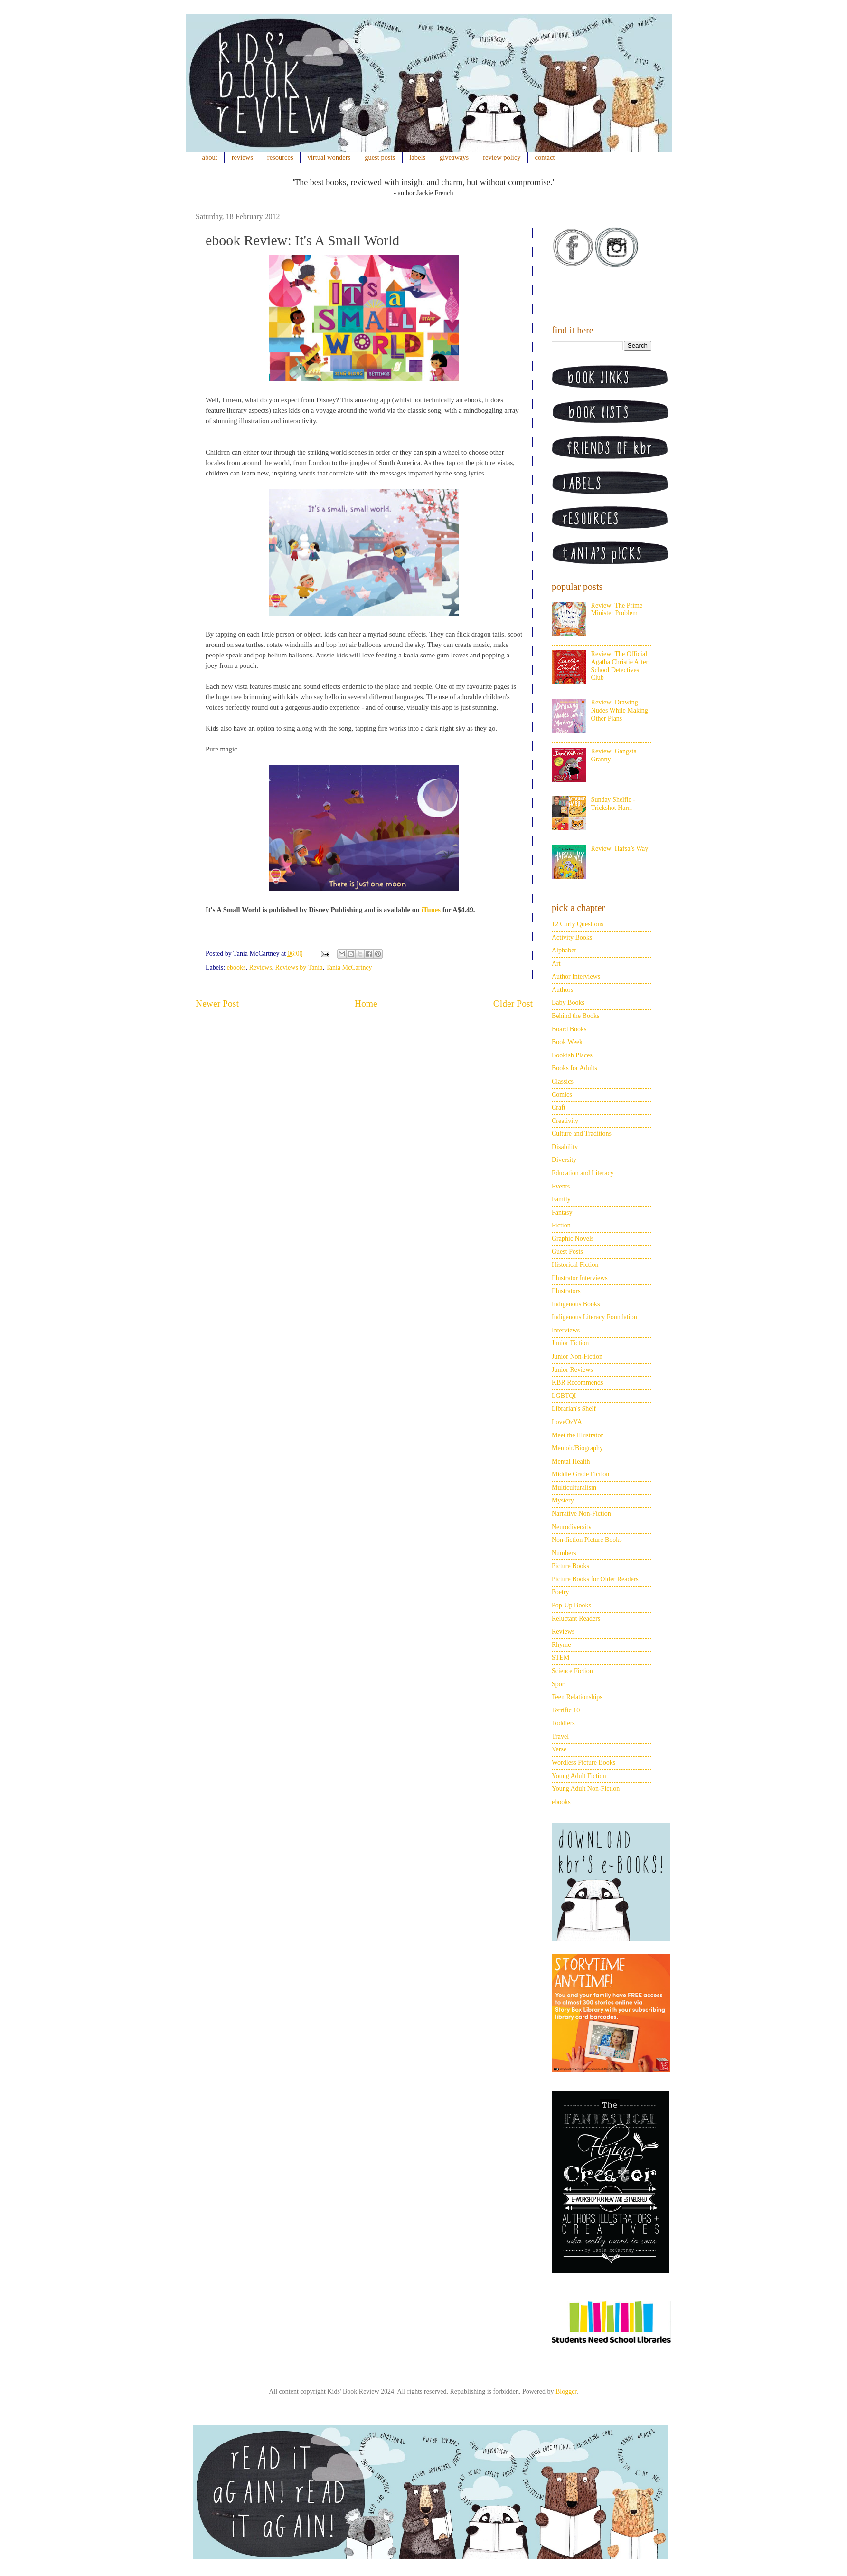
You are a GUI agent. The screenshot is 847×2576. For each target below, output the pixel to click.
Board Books (569, 1029)
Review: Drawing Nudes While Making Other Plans (619, 710)
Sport (559, 1684)
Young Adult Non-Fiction (586, 1788)
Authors (562, 989)
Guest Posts (567, 1251)
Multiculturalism (574, 1487)
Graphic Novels (572, 1238)
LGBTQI (564, 1395)
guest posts (380, 157)
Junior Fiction (570, 1343)
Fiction (561, 1225)
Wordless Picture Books (583, 1762)
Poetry (560, 1592)
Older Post (513, 1003)
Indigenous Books (576, 1304)
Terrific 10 (566, 1710)
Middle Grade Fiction (580, 1474)
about (209, 157)
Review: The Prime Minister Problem (617, 609)
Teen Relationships (577, 1697)
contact (545, 157)
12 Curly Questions (577, 924)
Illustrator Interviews (580, 1278)
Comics (562, 1094)
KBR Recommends (577, 1382)
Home (366, 1003)
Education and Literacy (583, 1173)
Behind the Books (575, 1015)
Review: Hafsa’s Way (620, 848)
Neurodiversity (572, 1526)
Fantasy (562, 1212)
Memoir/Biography (577, 1448)
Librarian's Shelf (574, 1408)
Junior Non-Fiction (577, 1356)
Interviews (566, 1330)
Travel (560, 1736)
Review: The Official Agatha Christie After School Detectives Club (620, 665)
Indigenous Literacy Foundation (594, 1317)
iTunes (431, 909)
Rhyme (561, 1644)
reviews (242, 157)
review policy (501, 157)
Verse (559, 1749)
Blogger (565, 2391)
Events (561, 1186)
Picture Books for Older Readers (595, 1579)
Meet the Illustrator (577, 1435)
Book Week (567, 1042)
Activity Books (572, 937)
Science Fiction (572, 1670)
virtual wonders (329, 157)
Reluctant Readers (576, 1618)
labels (417, 157)
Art (556, 963)
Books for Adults (574, 1068)
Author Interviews (576, 976)
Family (561, 1199)
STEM (560, 1657)
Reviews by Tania (299, 967)
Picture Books (570, 1565)
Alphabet (564, 950)
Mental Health (571, 1461)
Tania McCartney (349, 967)
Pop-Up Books (571, 1605)
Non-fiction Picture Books (587, 1539)
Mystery (563, 1500)
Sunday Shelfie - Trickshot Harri (613, 803)
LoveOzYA (567, 1422)
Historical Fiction (575, 1264)
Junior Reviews (572, 1369)
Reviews (260, 967)
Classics (563, 1081)
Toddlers (563, 1723)
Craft (558, 1107)
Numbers (564, 1553)
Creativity (565, 1120)
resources (280, 157)
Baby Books (568, 1002)
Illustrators (566, 1290)
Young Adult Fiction (579, 1775)
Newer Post (217, 1003)
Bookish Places (572, 1055)
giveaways (454, 157)
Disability (565, 1146)
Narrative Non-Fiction (581, 1513)
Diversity (564, 1159)
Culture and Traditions (582, 1133)
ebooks (236, 967)
